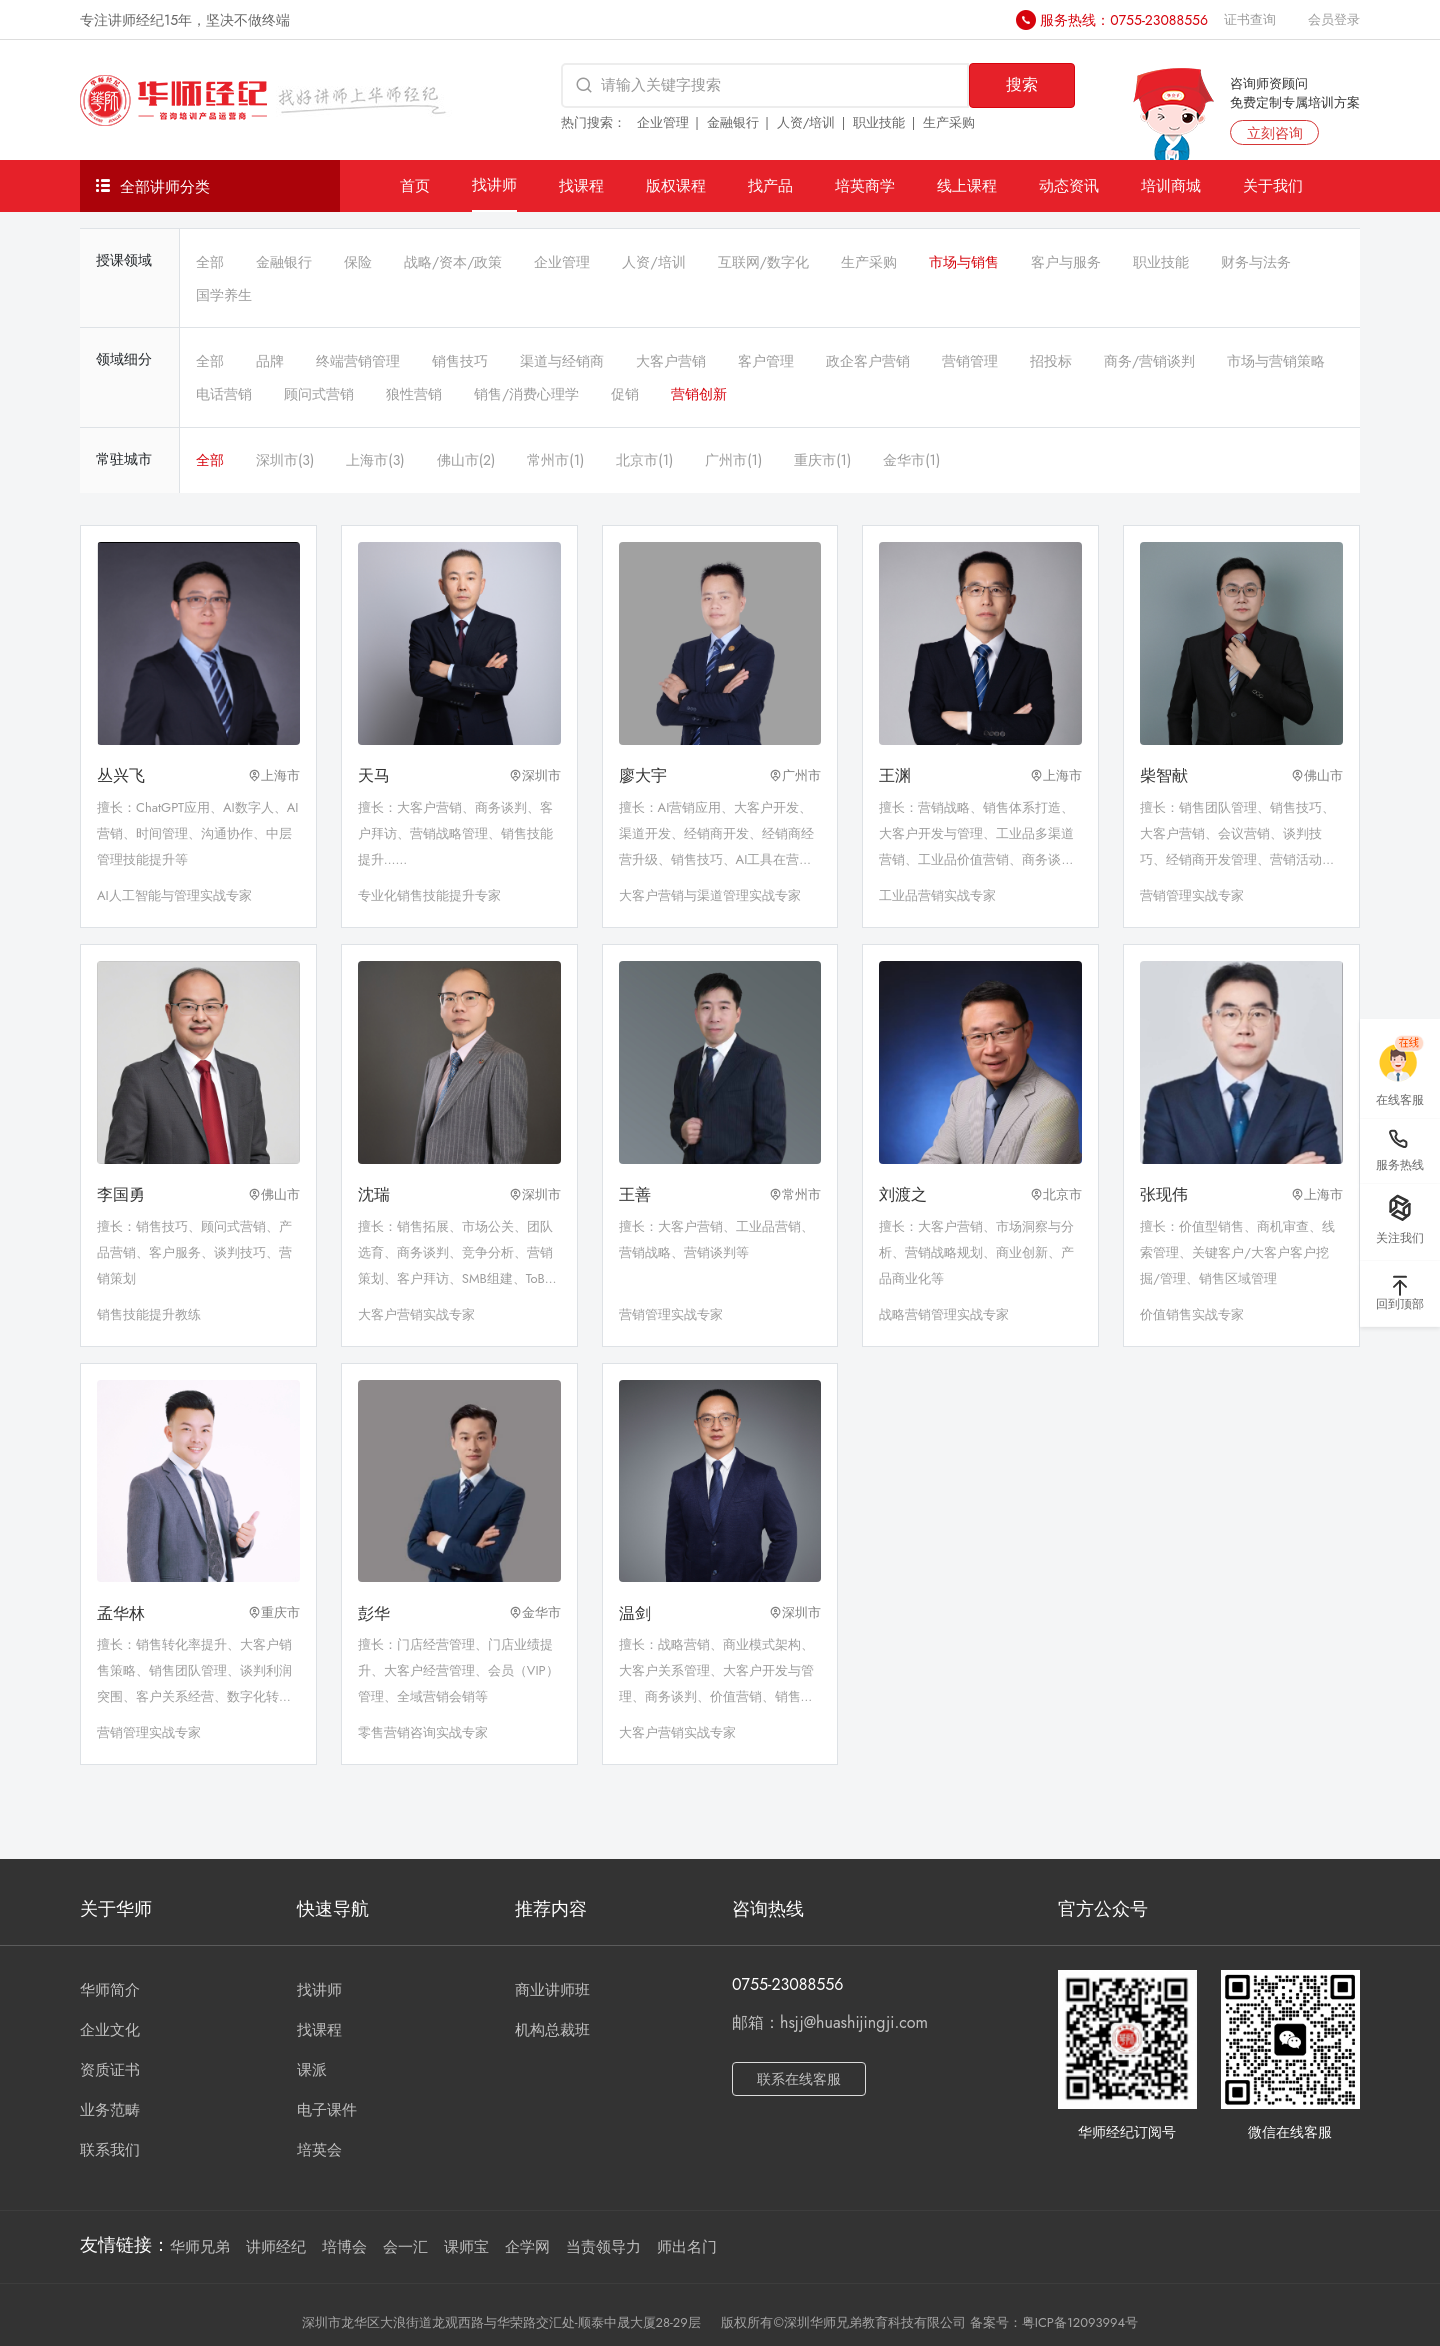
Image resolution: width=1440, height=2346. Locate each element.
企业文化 (110, 2030)
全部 (210, 262)
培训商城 (1171, 185)
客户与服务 (1066, 262)
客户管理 (766, 361)
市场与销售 (964, 262)
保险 (358, 262)
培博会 (344, 2247)
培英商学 (865, 185)
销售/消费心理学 (526, 394)
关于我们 (1273, 185)
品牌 (270, 361)
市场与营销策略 (1276, 361)
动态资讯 (1069, 185)
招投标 (1051, 361)
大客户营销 (671, 361)
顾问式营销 (319, 394)
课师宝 (466, 2247)
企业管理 (663, 122)
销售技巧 (460, 361)
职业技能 (879, 122)
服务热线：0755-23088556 (1124, 20)
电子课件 (327, 2110)
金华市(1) (911, 460)
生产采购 (949, 122)
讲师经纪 (276, 2247)
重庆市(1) (822, 460)
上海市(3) (375, 460)
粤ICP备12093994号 (1080, 2322)
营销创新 (699, 394)
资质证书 (110, 2070)
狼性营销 (414, 394)
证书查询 (1250, 19)
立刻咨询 (1275, 133)
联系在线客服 (799, 2079)
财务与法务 (1256, 262)
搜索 (1022, 84)
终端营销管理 (358, 361)
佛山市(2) (466, 460)
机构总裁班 (552, 2030)
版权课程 (676, 185)
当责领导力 (603, 2247)
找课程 (581, 185)
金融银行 (733, 122)
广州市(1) (733, 460)
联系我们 (110, 2150)
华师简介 (110, 1990)
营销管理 (970, 361)
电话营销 (224, 394)
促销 (625, 394)
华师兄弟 (200, 2247)
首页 (415, 185)
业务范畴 (110, 2110)
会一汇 (405, 2247)
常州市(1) (555, 460)
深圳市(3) (285, 460)
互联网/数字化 (763, 262)
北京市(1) (644, 460)
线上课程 (967, 185)
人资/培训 (806, 122)
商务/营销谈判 (1149, 361)
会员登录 (1334, 19)
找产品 (770, 185)
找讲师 (494, 184)
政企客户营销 (868, 361)
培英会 (319, 2150)
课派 (312, 2070)
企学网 (527, 2247)
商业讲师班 (552, 1990)
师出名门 (687, 2247)
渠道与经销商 (562, 361)
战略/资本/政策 (453, 262)
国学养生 (224, 295)
